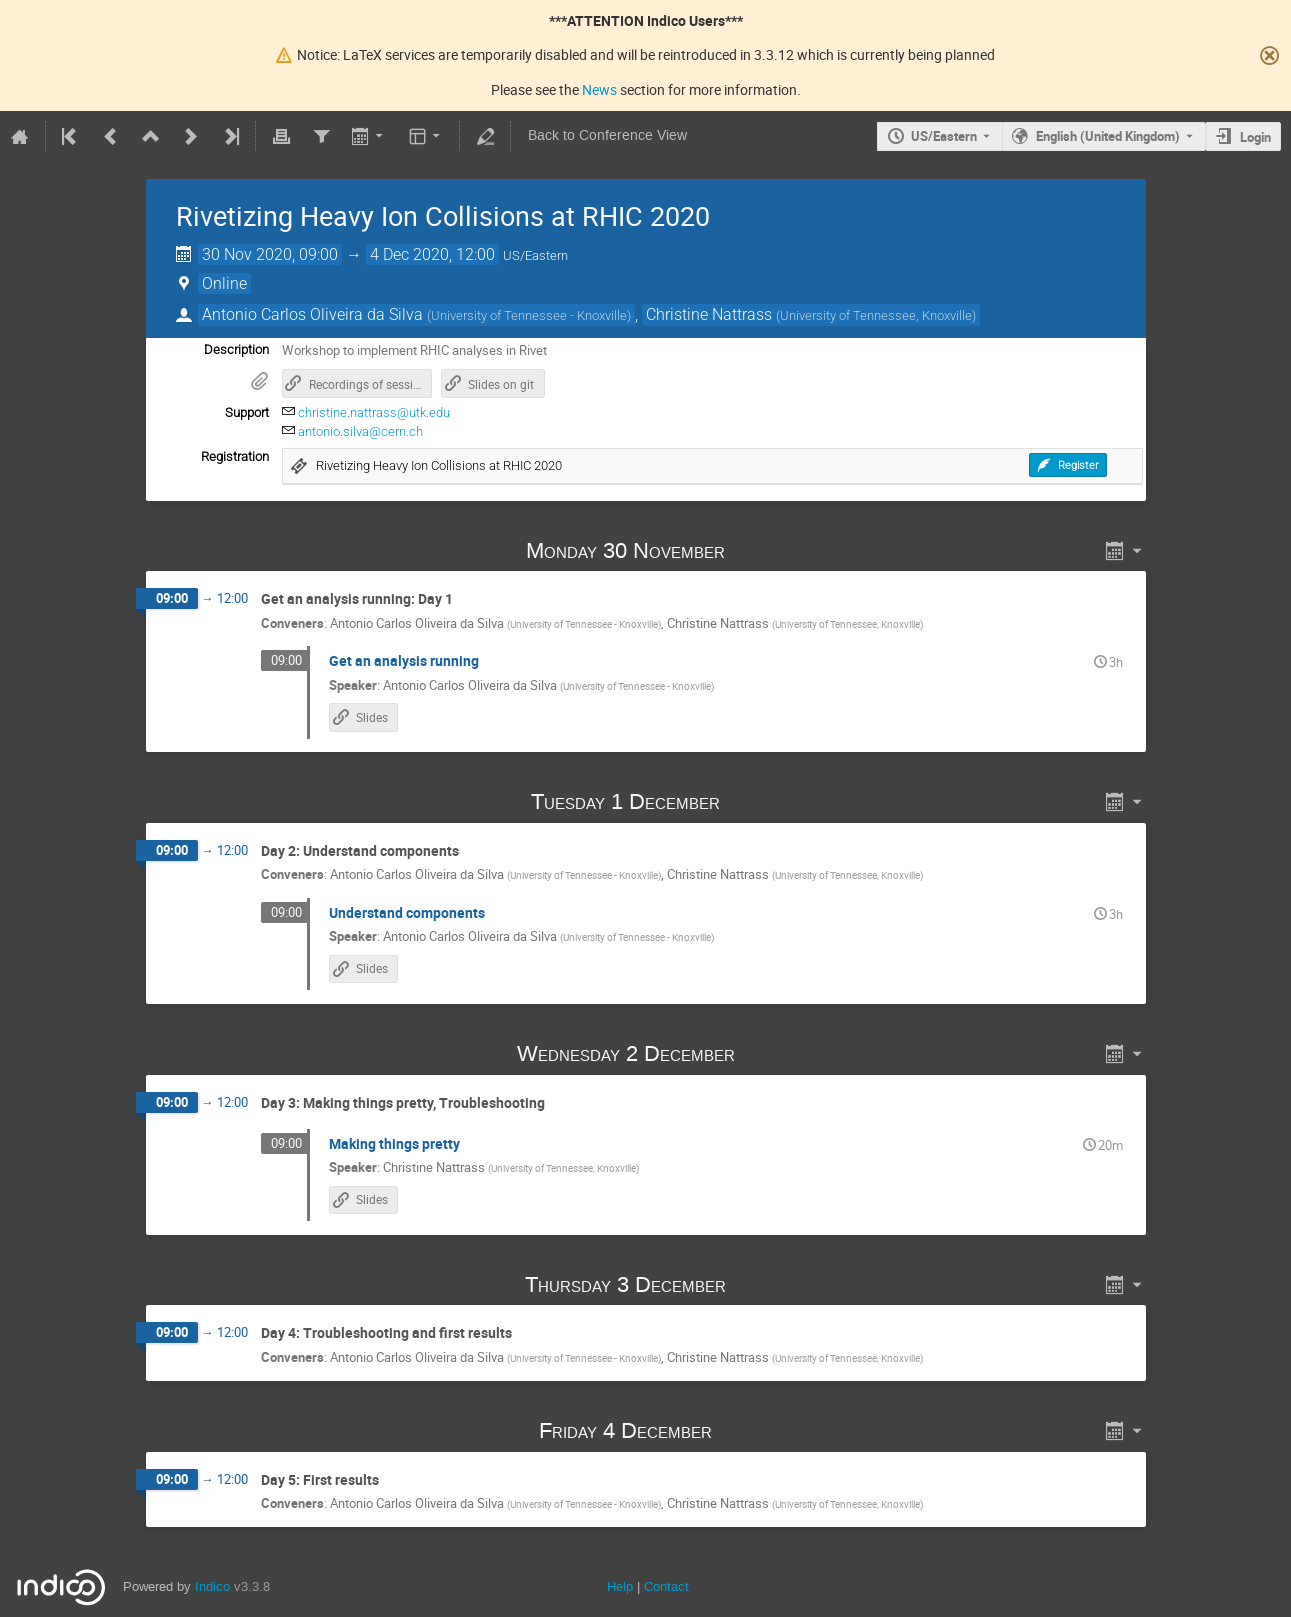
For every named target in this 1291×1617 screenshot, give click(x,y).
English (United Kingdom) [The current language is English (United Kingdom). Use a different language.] (1108, 136)
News (599, 89)
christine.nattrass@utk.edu (374, 412)
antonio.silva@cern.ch (360, 431)
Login (1255, 137)
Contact (666, 1586)
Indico (212, 1586)
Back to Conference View (607, 135)
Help (620, 1586)
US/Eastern (944, 136)
